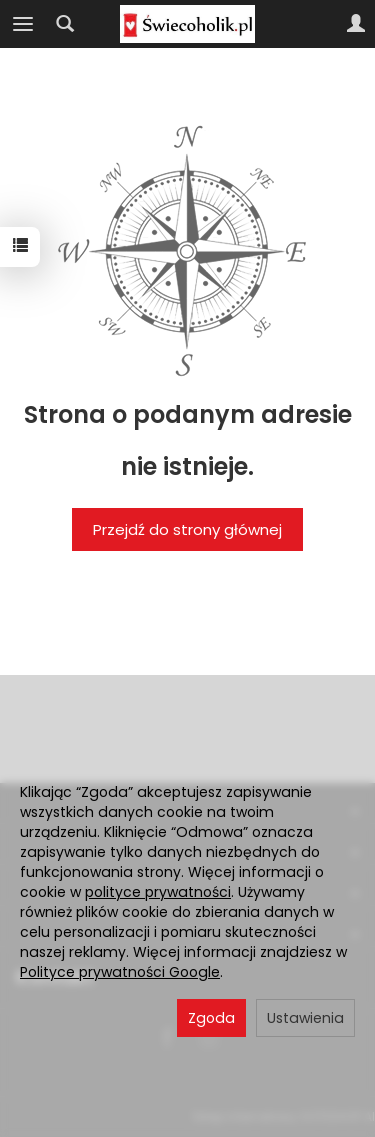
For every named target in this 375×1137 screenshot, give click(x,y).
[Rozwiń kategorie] (23, 24)
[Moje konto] (356, 24)
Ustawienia (305, 1018)
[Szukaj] (65, 24)
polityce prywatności (158, 892)
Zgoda (211, 1018)
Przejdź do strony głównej (187, 529)
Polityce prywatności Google (120, 972)
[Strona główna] (187, 24)
